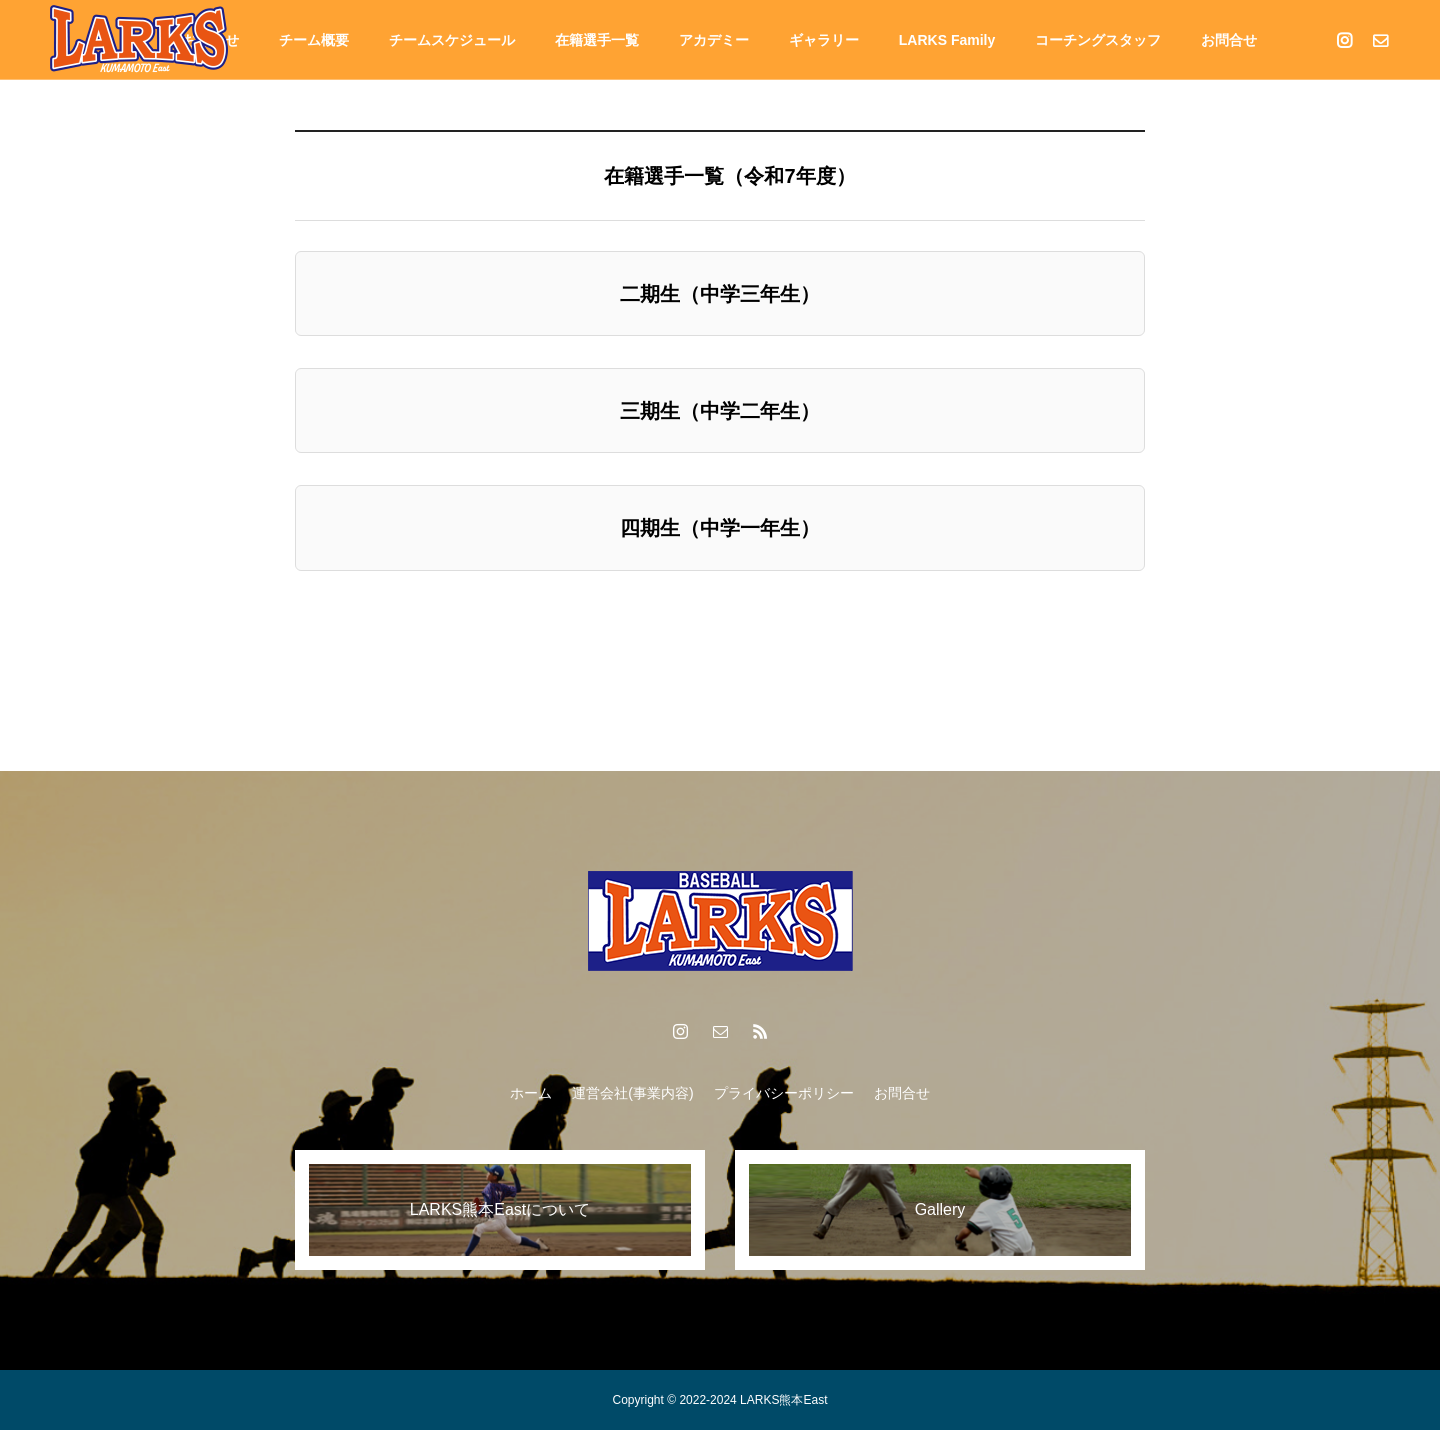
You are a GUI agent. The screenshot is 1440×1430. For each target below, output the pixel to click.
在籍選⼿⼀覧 (597, 40)
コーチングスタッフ (1098, 40)
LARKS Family (947, 40)
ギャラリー (824, 40)
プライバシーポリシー (784, 1093)
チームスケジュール (452, 40)
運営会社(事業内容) (632, 1093)
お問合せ (1229, 40)
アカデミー (714, 40)
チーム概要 (314, 40)
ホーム (531, 1093)
